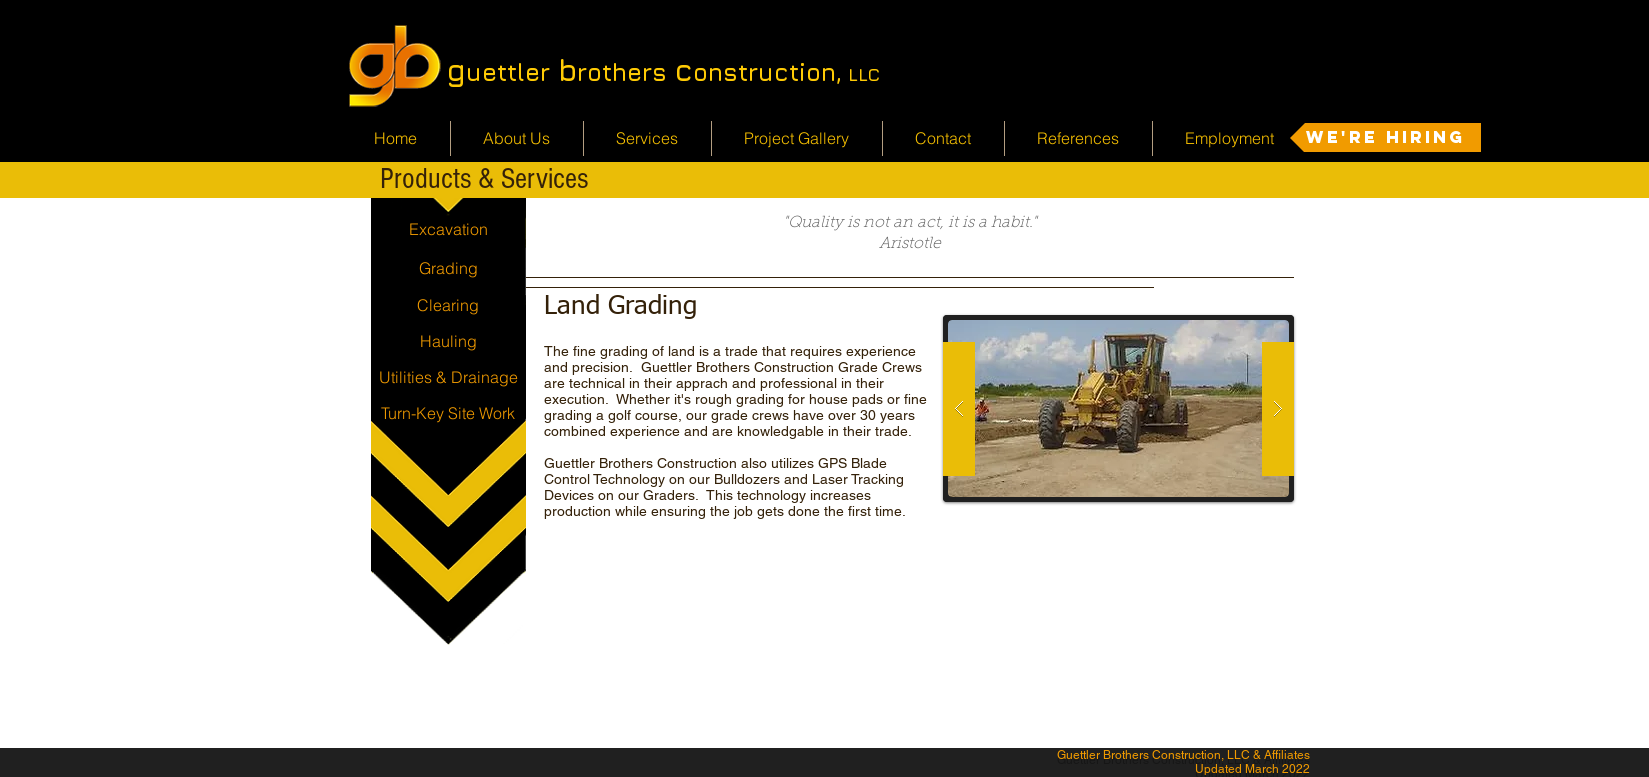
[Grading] (448, 268)
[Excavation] (448, 229)
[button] (1118, 408)
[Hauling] (448, 341)
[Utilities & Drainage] (448, 377)
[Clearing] (448, 305)
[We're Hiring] (1385, 137)
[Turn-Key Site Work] (448, 413)
